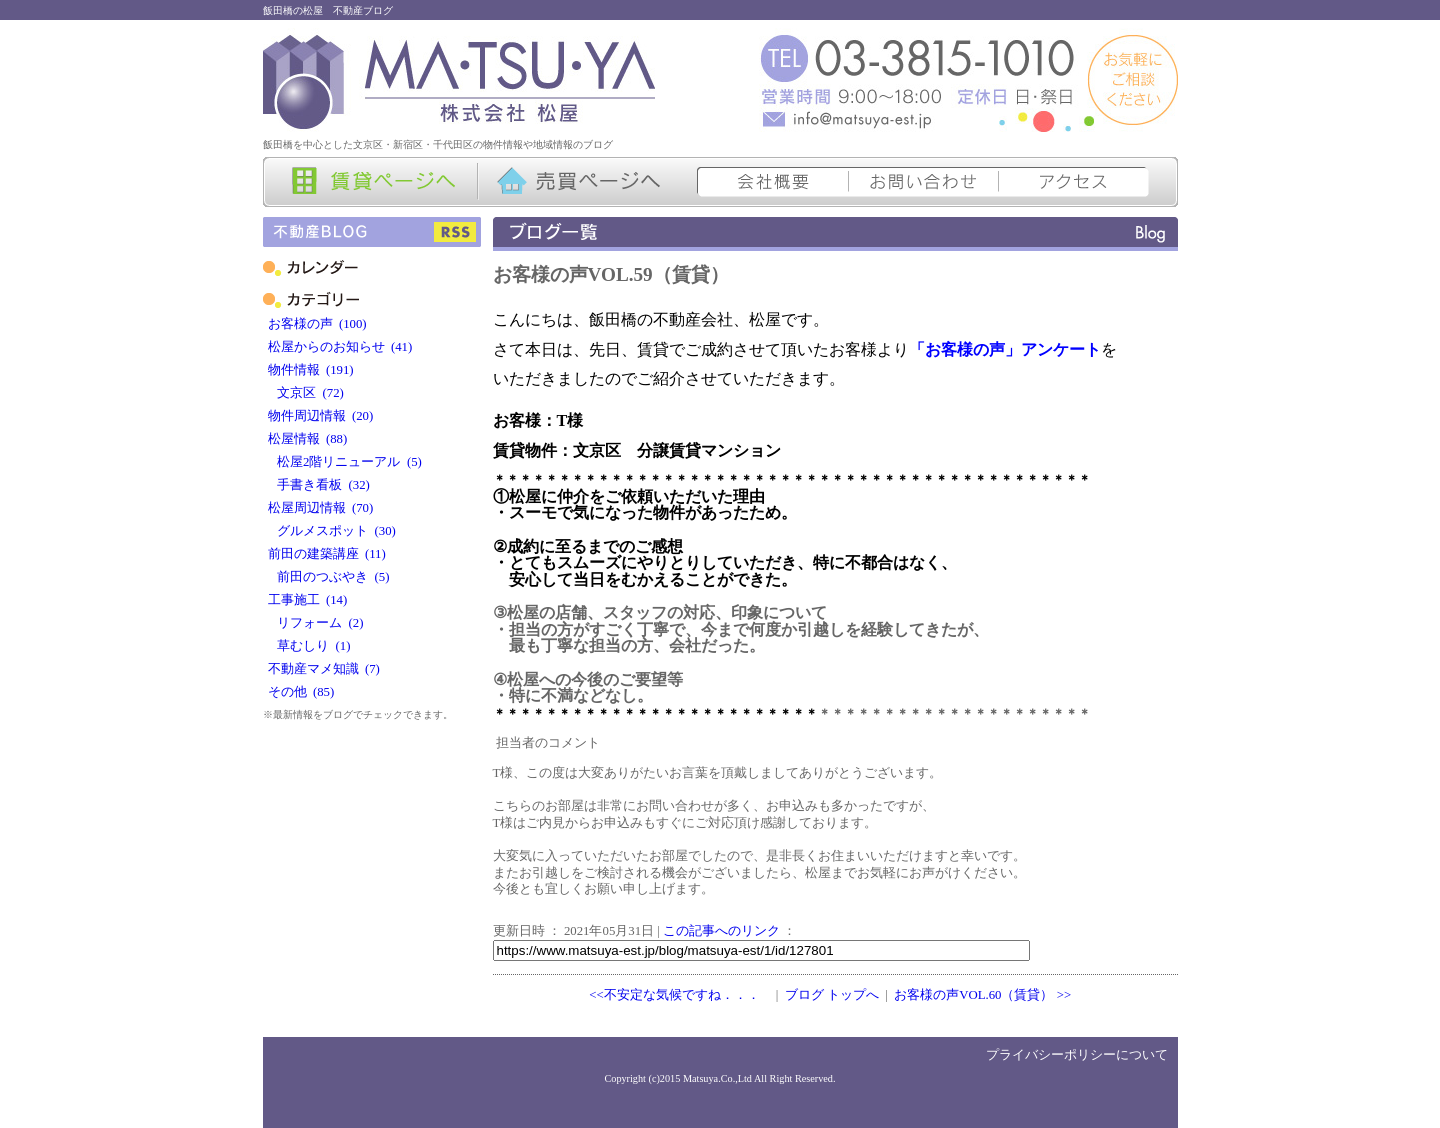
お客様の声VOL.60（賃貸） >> (982, 995)
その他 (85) (301, 692)
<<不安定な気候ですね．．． (674, 995)
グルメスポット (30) (332, 531)
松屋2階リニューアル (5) (345, 462)
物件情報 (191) (311, 370)
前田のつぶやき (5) (329, 577)
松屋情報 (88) (308, 439)
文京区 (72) (306, 393)
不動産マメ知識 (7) (324, 669)
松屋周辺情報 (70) (321, 508)
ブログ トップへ (832, 995)
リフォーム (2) (316, 623)
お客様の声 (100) (317, 324)
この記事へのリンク (721, 931)
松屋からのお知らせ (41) (340, 347)
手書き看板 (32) (319, 485)
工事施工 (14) (308, 600)
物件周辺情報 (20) (321, 416)
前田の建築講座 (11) (327, 554)
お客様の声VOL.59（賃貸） (611, 274)
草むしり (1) (309, 646)
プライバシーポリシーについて (1077, 1055)
